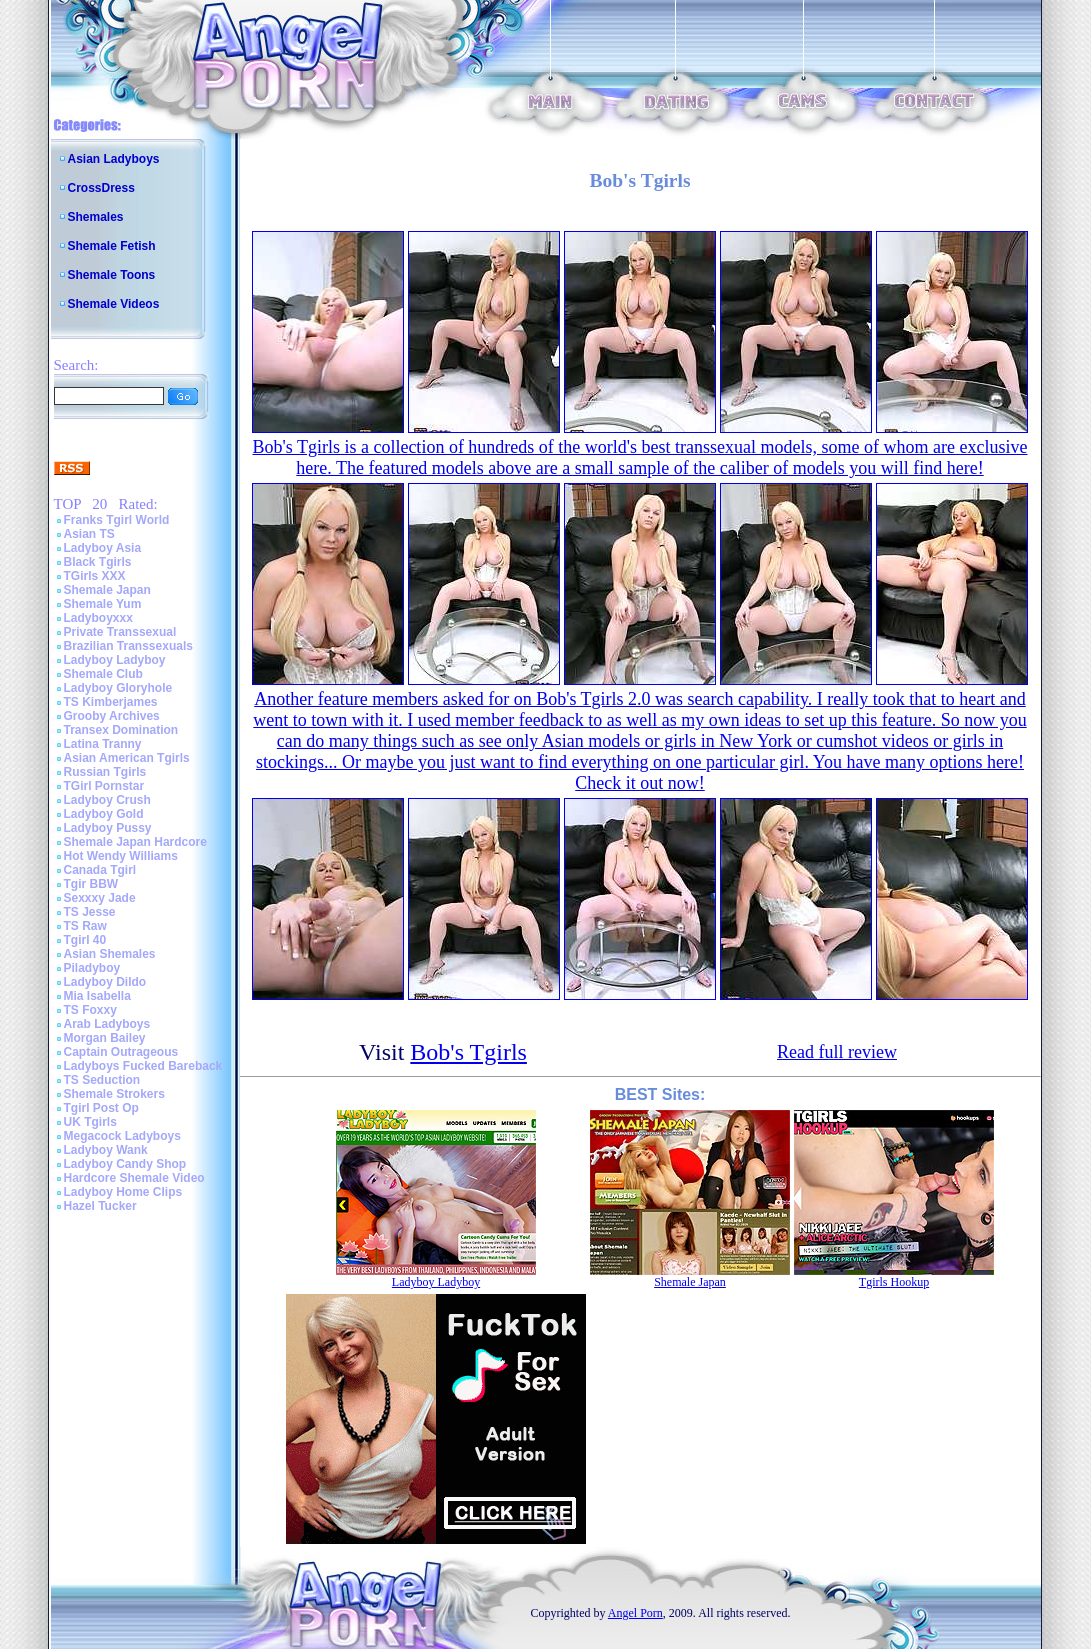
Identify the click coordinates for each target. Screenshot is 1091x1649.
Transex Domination (121, 730)
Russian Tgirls (105, 772)
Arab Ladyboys (107, 1024)
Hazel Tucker (100, 1206)
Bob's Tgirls (468, 1052)
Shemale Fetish (112, 246)
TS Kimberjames (111, 702)
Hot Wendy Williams (121, 856)
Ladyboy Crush (107, 800)
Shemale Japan (107, 590)
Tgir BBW (91, 884)
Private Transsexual (120, 632)
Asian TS (89, 534)
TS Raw (85, 926)
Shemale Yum (103, 604)
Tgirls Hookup (894, 1282)
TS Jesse (90, 912)
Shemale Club (103, 674)
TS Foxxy (90, 1010)
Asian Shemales (110, 954)
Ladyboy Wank (106, 1150)
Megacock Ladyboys (122, 1136)
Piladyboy (92, 968)
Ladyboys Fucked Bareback (143, 1066)
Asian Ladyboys (114, 159)
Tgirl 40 (85, 940)
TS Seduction (102, 1080)
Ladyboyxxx (98, 618)
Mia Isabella (97, 996)
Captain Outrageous (121, 1052)
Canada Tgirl (100, 870)
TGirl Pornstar (104, 786)
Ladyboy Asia (103, 548)
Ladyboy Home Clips (123, 1192)
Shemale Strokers (114, 1094)
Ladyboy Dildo (105, 982)
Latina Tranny (103, 744)
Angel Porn (635, 1613)
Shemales (96, 217)
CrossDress (101, 188)
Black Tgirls (98, 562)
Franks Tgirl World (117, 520)
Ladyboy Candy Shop (125, 1164)
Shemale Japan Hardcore (135, 842)
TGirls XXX (95, 576)
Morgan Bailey (105, 1038)
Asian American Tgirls (127, 758)
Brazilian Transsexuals (128, 646)
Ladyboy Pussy (108, 828)
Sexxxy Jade (100, 898)
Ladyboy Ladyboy (115, 660)
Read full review (837, 1052)
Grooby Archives (112, 716)
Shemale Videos (114, 304)
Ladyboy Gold (104, 814)
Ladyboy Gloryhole (118, 688)
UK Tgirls (90, 1122)
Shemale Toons (112, 275)
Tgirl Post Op (101, 1108)
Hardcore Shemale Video (134, 1178)
